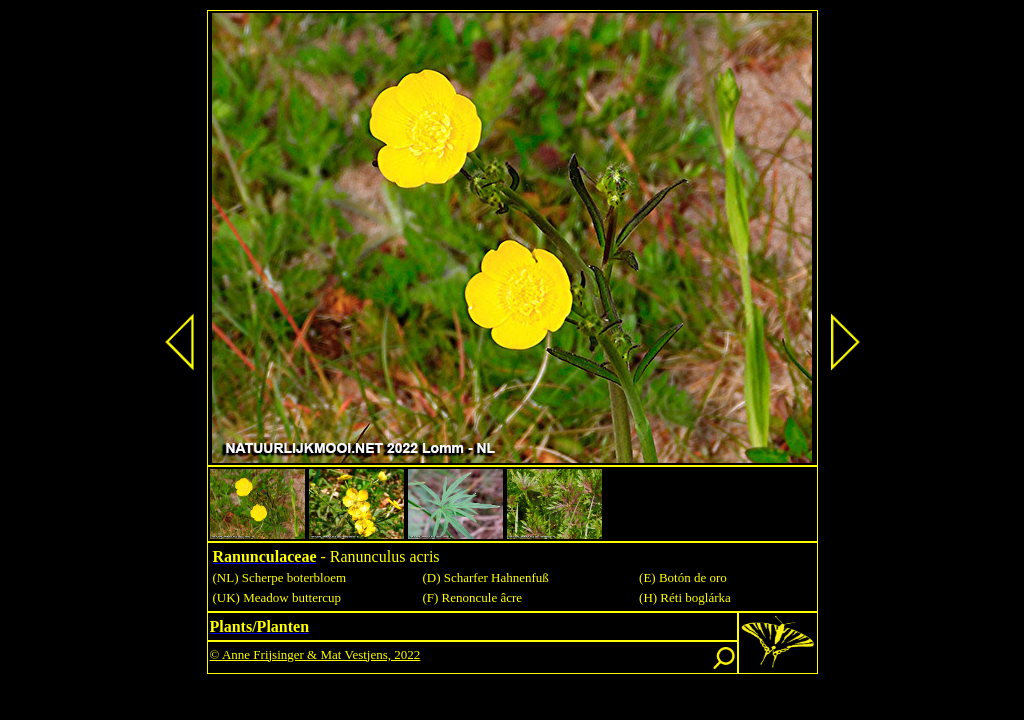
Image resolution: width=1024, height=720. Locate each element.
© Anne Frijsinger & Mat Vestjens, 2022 (315, 654)
